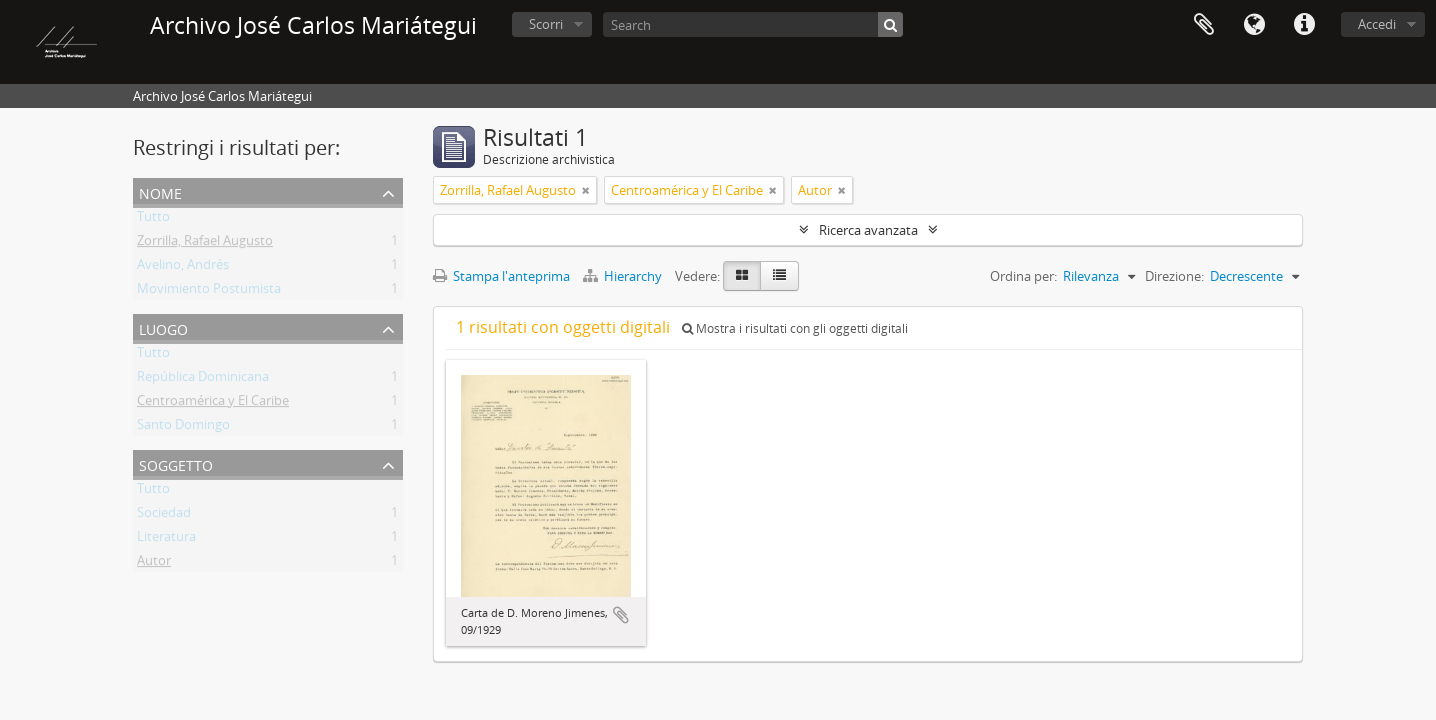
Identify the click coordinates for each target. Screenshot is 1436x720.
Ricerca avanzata (868, 230)
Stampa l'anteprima (501, 276)
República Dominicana (203, 380)
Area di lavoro (1204, 25)
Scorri (546, 24)
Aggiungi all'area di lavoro (621, 615)
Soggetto (176, 463)
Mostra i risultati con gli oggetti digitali (795, 328)
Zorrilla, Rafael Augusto (205, 244)
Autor (154, 564)
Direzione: (1174, 276)
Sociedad (164, 516)
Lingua (1254, 25)
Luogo (163, 327)
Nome (160, 191)
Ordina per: (1023, 276)
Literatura (166, 540)
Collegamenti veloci (1304, 25)
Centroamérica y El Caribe (213, 404)
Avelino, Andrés (183, 268)
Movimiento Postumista (209, 292)
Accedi (1377, 24)
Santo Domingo (183, 428)
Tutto (153, 220)
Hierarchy (624, 276)
